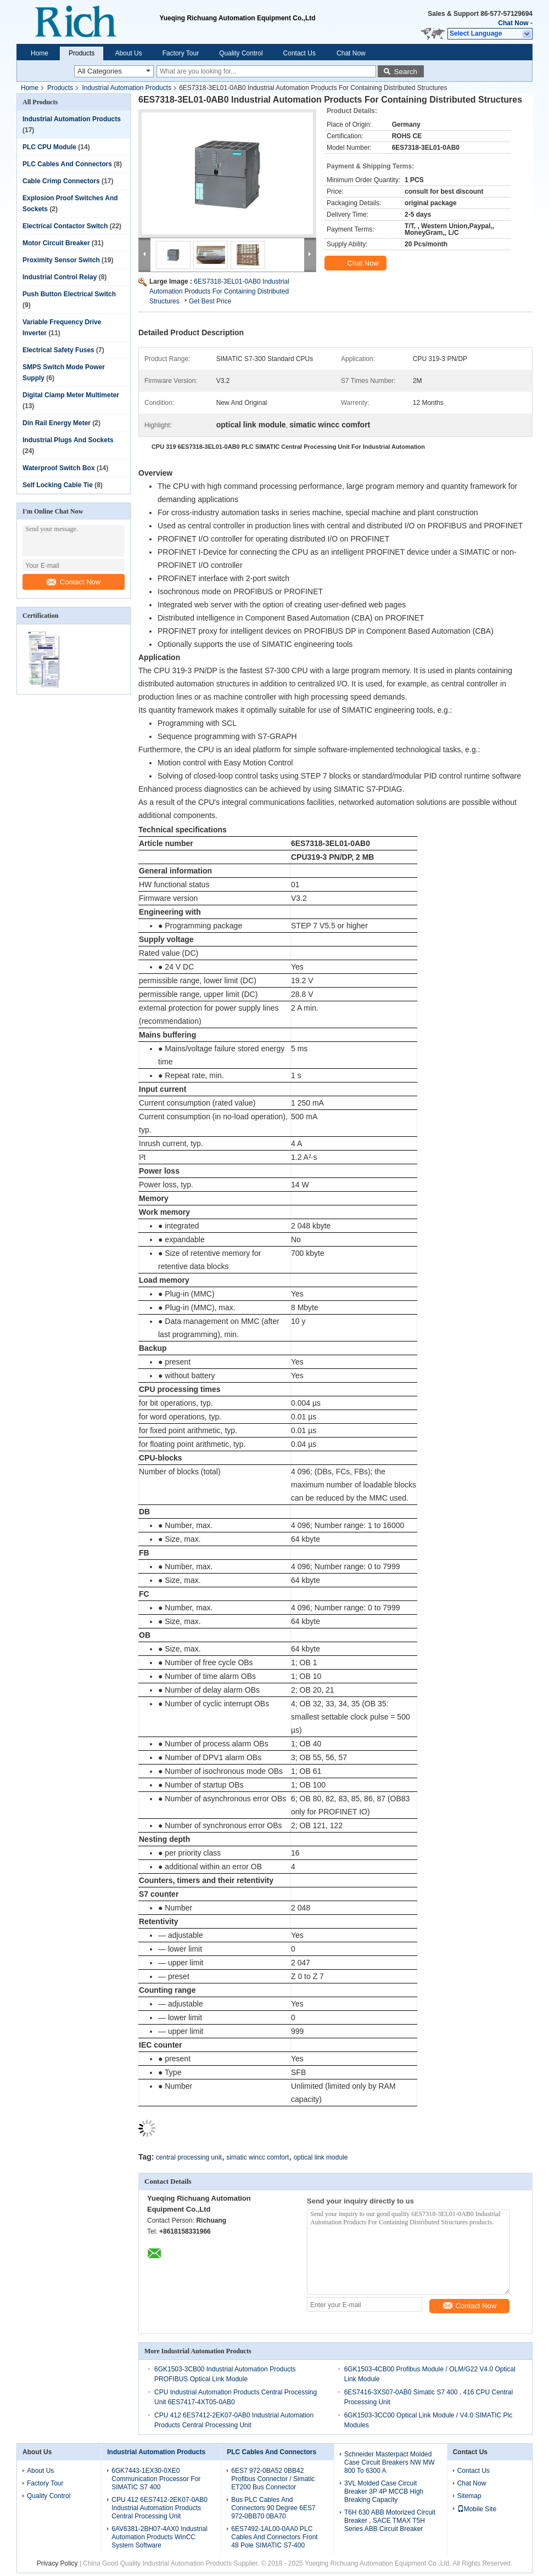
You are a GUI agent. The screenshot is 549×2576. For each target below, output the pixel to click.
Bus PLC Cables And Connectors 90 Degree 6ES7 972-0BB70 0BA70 (273, 2508)
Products (81, 53)
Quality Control (240, 53)
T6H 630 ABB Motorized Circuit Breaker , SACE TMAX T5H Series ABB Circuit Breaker (389, 2521)
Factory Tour (181, 53)
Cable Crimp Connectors (61, 181)
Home (39, 53)
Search (405, 71)
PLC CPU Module (49, 147)
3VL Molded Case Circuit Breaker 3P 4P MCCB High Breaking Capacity (383, 2491)
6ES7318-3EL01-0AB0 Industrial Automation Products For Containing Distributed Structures (219, 291)
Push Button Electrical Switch (69, 294)
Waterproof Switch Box (59, 468)
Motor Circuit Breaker (56, 243)
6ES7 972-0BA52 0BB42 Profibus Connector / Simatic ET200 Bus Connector (273, 2479)
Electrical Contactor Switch (65, 226)
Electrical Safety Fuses (58, 350)
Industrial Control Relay (60, 277)
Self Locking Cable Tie (58, 485)
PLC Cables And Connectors (67, 164)
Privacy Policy (57, 2563)
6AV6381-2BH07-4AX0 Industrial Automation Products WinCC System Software (159, 2537)
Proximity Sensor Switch (61, 260)
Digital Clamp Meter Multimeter (71, 395)
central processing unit (189, 2157)
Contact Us (299, 53)
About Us (128, 53)
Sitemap (469, 2496)
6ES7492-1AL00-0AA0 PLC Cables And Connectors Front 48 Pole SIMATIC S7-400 (274, 2537)
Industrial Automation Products (126, 88)
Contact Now (73, 582)
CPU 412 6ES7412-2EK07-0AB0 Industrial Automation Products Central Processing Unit (159, 2508)
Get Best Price (210, 301)
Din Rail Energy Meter (57, 423)
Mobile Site (476, 2509)
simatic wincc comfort (257, 2157)
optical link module (321, 2157)
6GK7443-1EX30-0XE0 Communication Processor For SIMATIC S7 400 (155, 2479)
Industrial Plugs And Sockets (68, 440)
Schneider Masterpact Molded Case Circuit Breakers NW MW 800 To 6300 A (389, 2462)
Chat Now (513, 23)
